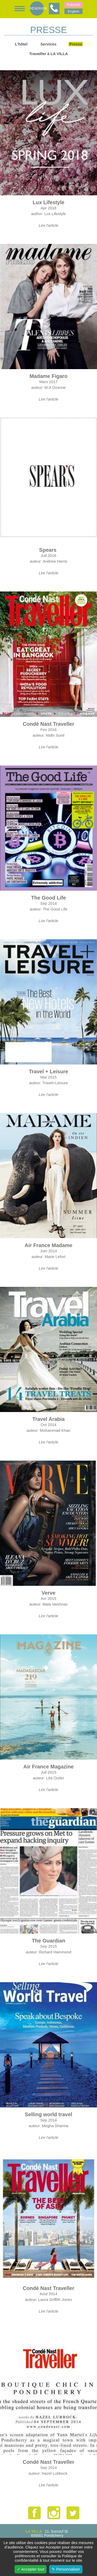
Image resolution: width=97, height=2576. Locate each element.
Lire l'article (48, 225)
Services (48, 44)
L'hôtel (21, 44)
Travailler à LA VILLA (48, 53)
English (73, 11)
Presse (75, 44)
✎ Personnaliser (66, 2569)
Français (73, 4)
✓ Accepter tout (30, 2569)
